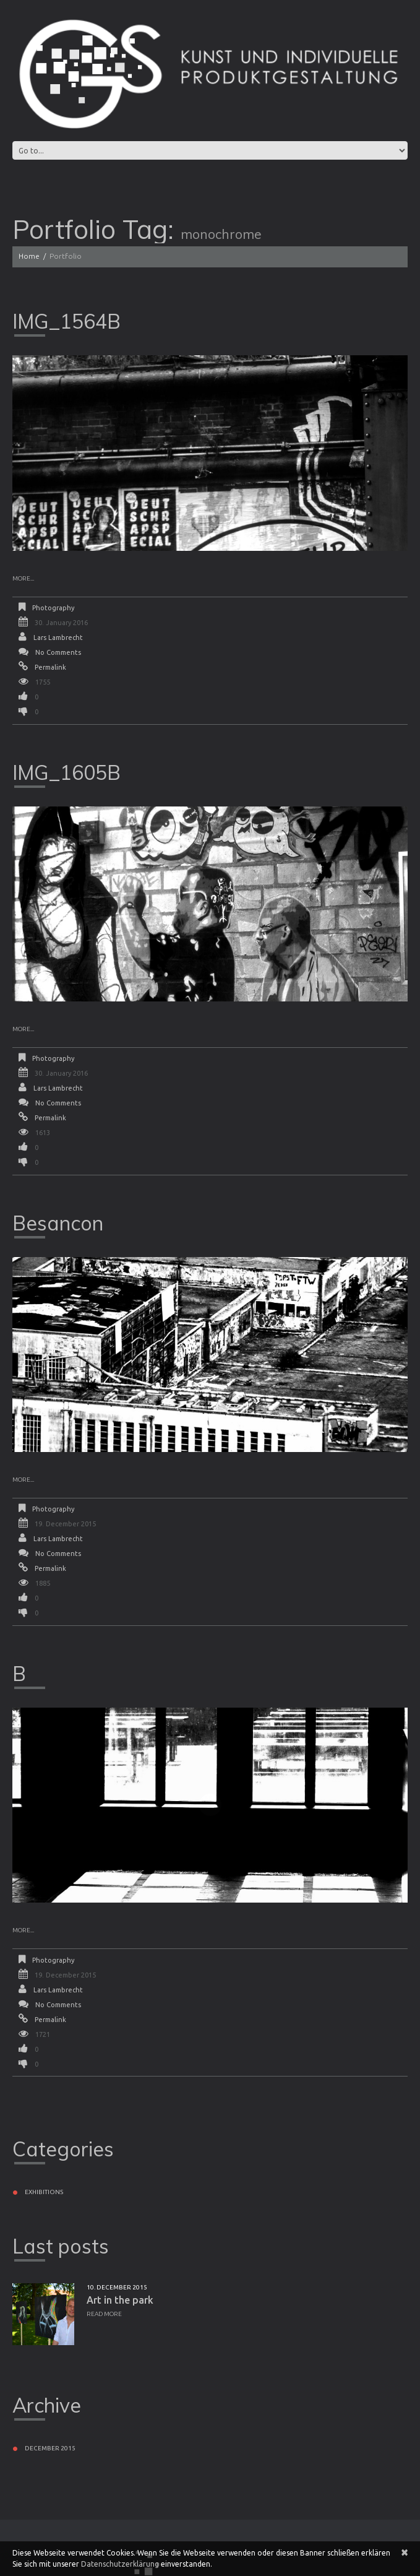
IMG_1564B (66, 321)
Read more (104, 2313)
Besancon (57, 1223)
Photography (53, 608)
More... (23, 578)
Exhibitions (44, 2192)
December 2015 (50, 2448)
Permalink (50, 667)
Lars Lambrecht (58, 637)
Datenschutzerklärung (120, 2564)
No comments (58, 652)
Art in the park (120, 2300)
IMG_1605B (66, 772)
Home (29, 256)
